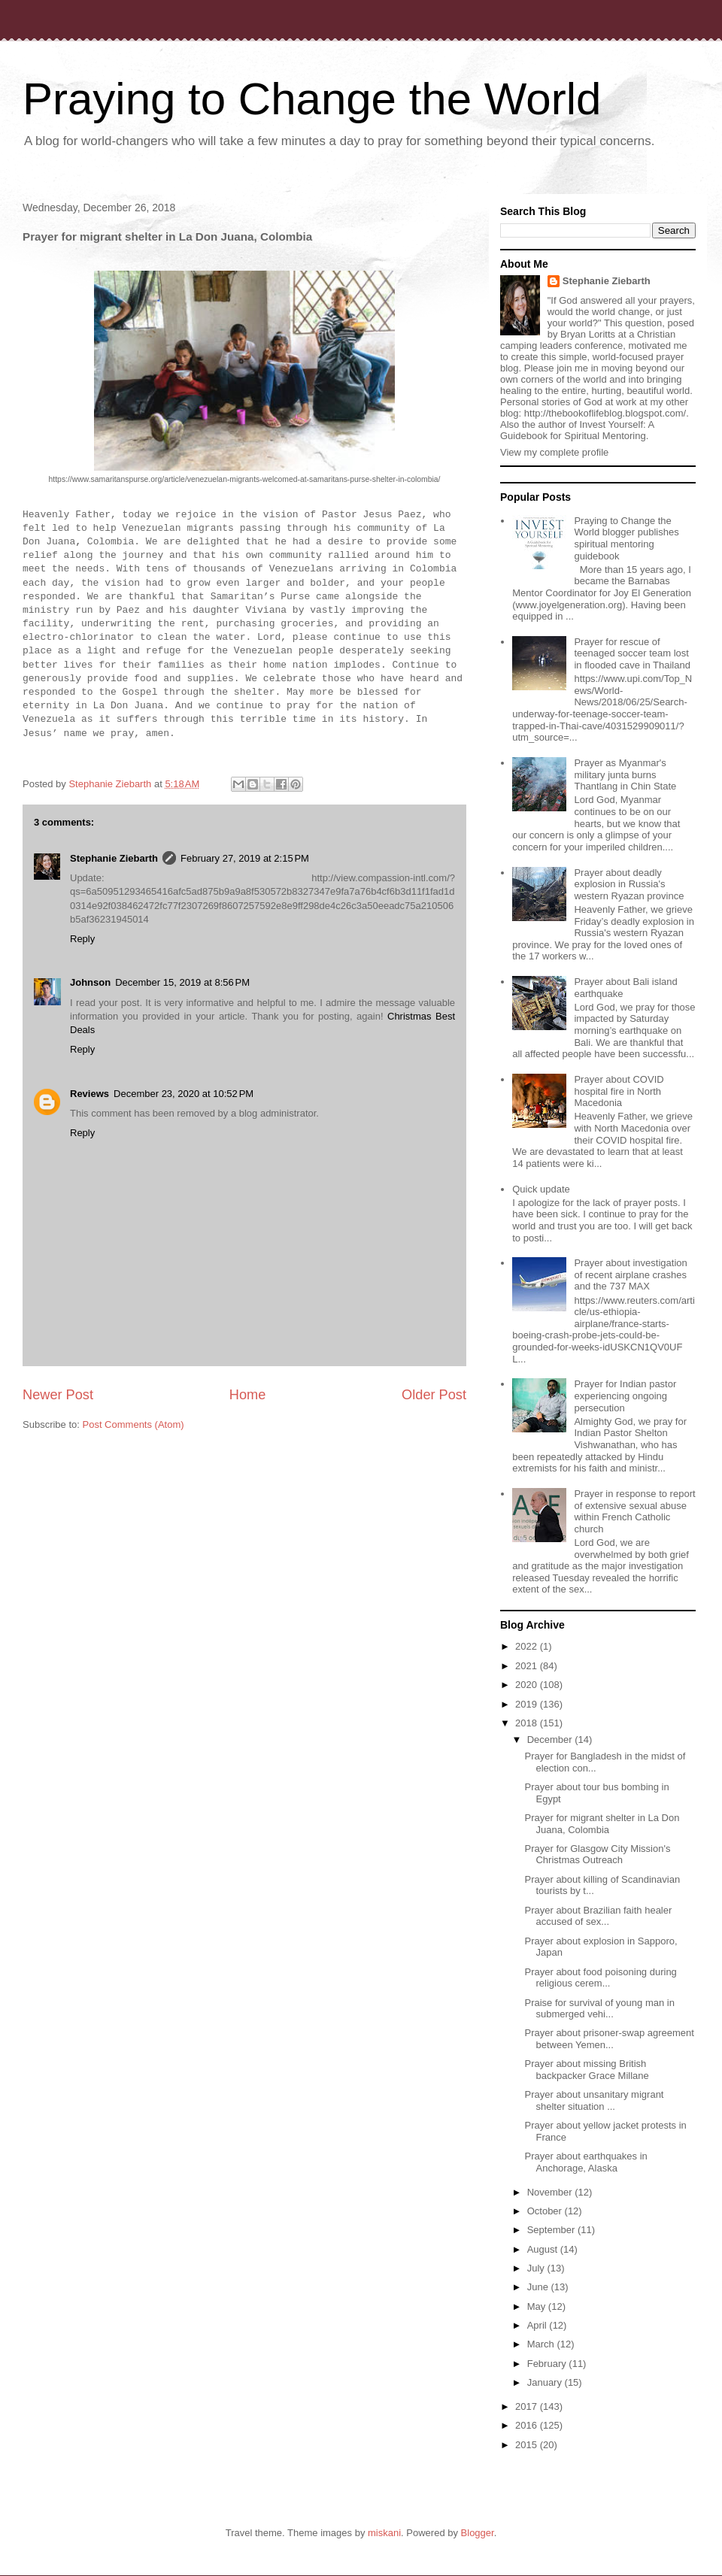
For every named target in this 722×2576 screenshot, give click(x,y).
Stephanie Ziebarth (114, 858)
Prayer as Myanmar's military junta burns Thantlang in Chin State (625, 774)
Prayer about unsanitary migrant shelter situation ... (593, 2100)
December (551, 1739)
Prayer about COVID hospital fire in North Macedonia (618, 1091)
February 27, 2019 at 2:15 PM (244, 858)
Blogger (477, 2532)
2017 (527, 2406)
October (546, 2211)
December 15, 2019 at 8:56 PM (182, 982)
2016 (527, 2425)
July (537, 2268)
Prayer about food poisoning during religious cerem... (600, 1978)
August (543, 2249)
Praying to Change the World (312, 99)
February (548, 2363)
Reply (82, 938)
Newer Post (58, 1394)
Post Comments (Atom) (133, 1424)
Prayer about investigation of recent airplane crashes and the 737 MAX (630, 1274)
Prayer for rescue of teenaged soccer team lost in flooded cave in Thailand (632, 653)
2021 (527, 1665)
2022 (527, 1646)
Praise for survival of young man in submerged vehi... (599, 2008)
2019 (527, 1704)
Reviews (89, 1093)
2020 (527, 1684)
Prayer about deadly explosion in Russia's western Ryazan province (629, 884)
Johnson (90, 982)
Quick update (541, 1189)
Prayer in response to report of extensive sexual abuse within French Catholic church (634, 1511)
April (538, 2325)
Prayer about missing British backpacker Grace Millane (586, 2069)
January (546, 2382)
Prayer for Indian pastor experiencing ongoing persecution (625, 1395)
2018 (527, 1723)
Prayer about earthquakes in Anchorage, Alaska (585, 2162)
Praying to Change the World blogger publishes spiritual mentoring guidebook (626, 538)
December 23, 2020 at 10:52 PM (183, 1093)
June (539, 2287)
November (551, 2192)
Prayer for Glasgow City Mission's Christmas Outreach (597, 1854)
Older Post (434, 1394)
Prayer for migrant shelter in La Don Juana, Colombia (601, 1823)
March (542, 2344)
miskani (384, 2532)
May (537, 2306)
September (552, 2229)
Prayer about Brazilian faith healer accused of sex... (598, 1916)
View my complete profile (554, 452)
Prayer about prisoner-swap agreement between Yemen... (608, 2038)
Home (247, 1394)
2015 (527, 2444)
